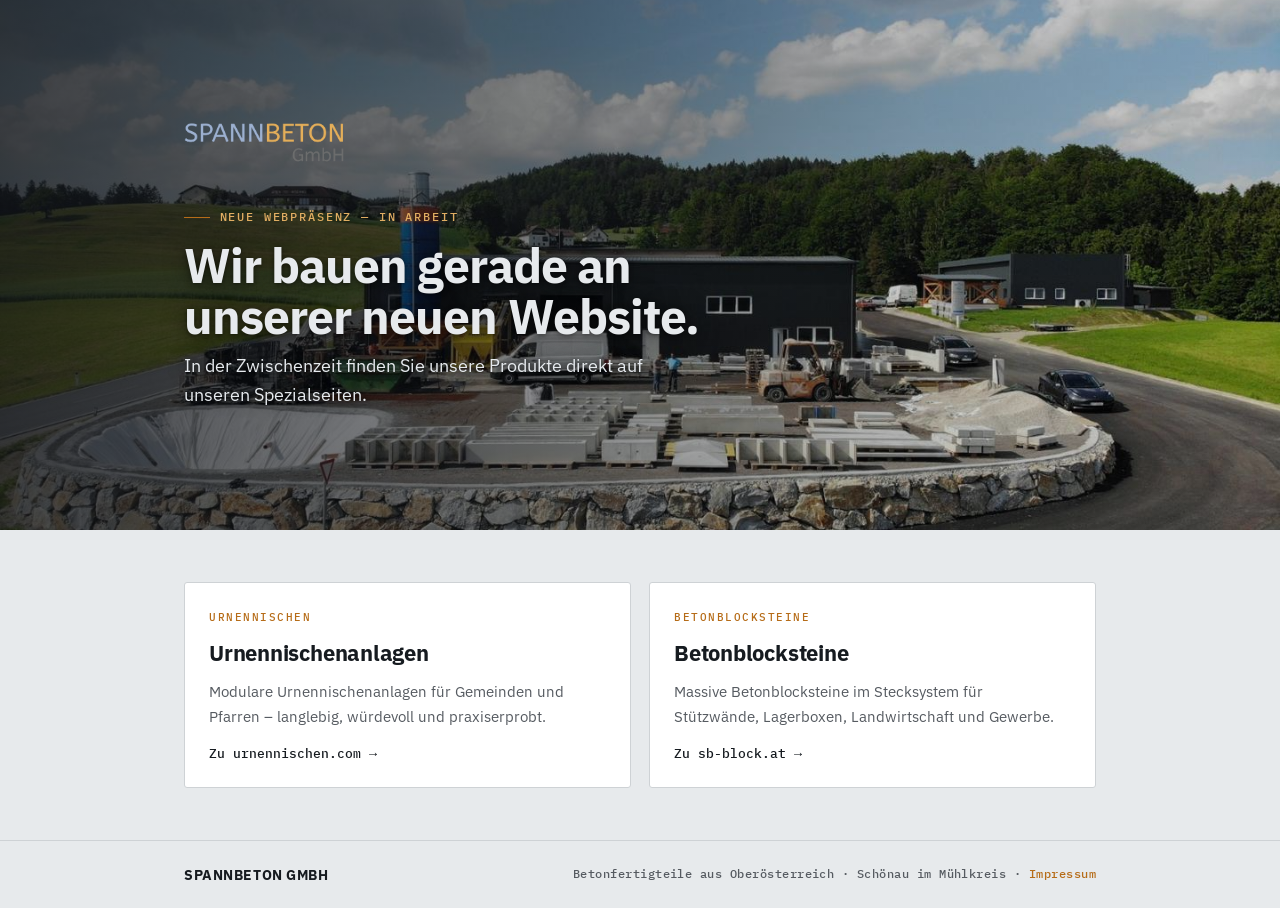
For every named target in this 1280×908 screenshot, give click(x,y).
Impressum (1062, 873)
